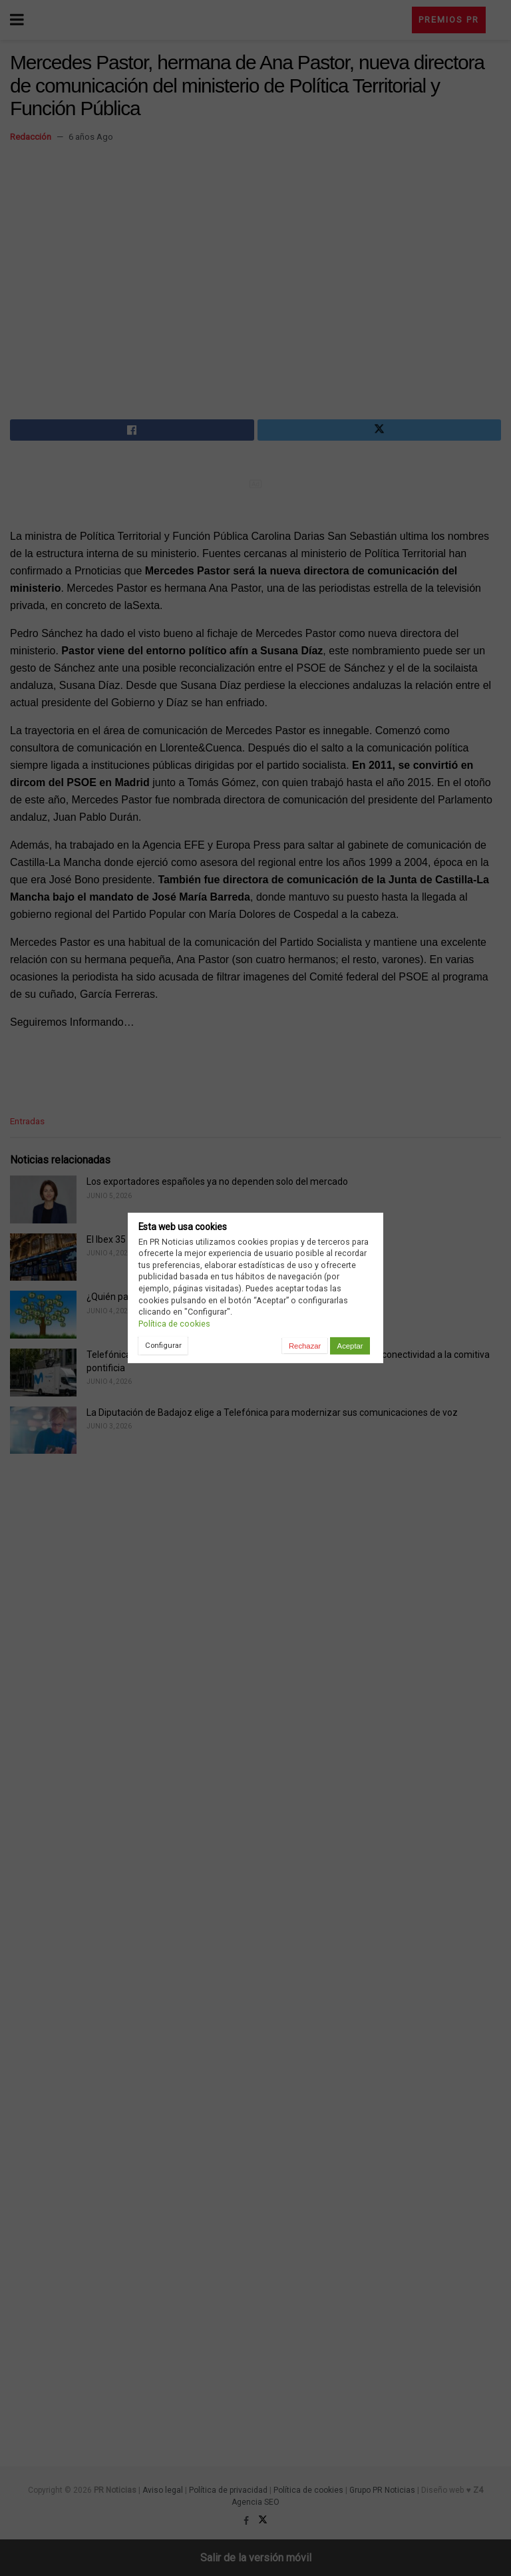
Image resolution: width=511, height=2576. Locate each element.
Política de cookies (174, 1324)
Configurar (163, 1345)
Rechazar (305, 1346)
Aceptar (350, 1346)
